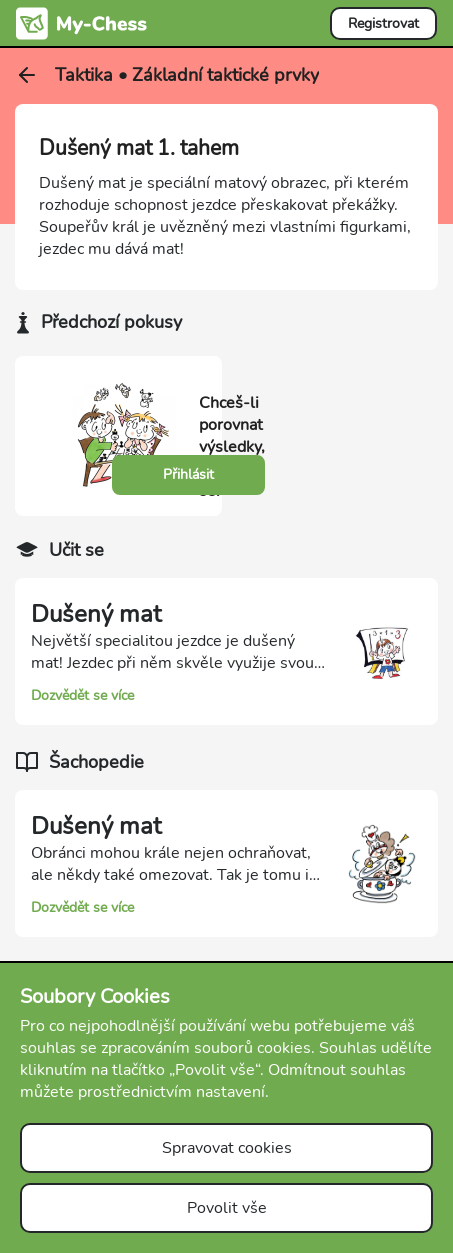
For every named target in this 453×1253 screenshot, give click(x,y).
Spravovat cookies (227, 1148)
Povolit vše (227, 1208)
